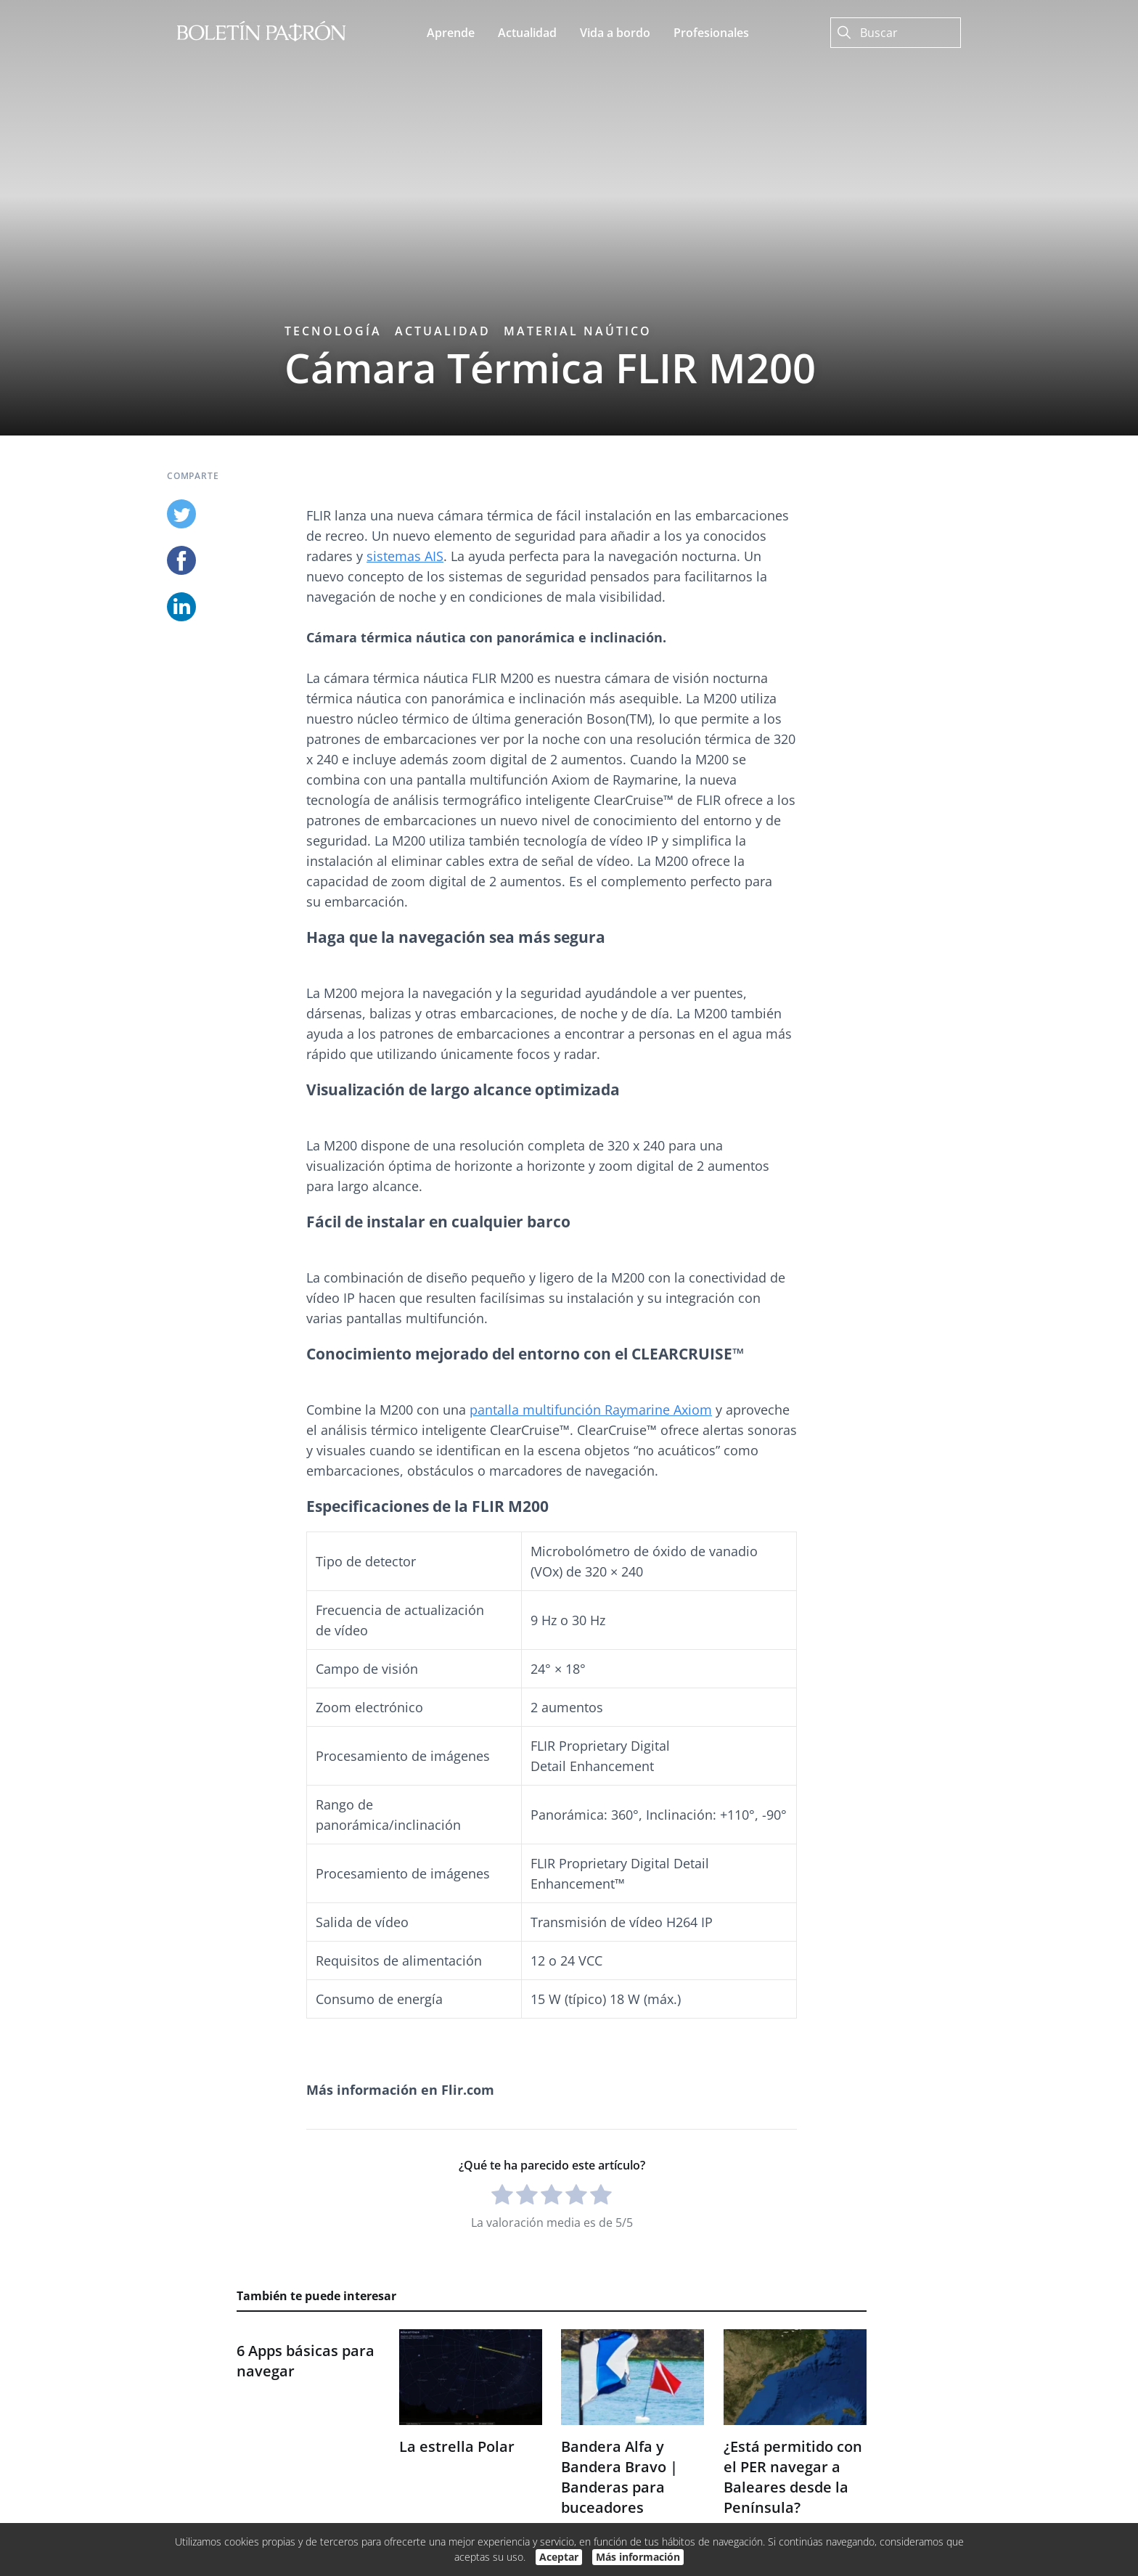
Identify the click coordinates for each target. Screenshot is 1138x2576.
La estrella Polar (457, 2446)
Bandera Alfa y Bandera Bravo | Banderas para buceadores (619, 2477)
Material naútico (578, 331)
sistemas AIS (405, 556)
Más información (638, 2557)
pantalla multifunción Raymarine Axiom (591, 1409)
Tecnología (333, 331)
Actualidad (443, 331)
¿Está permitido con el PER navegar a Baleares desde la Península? (793, 2477)
